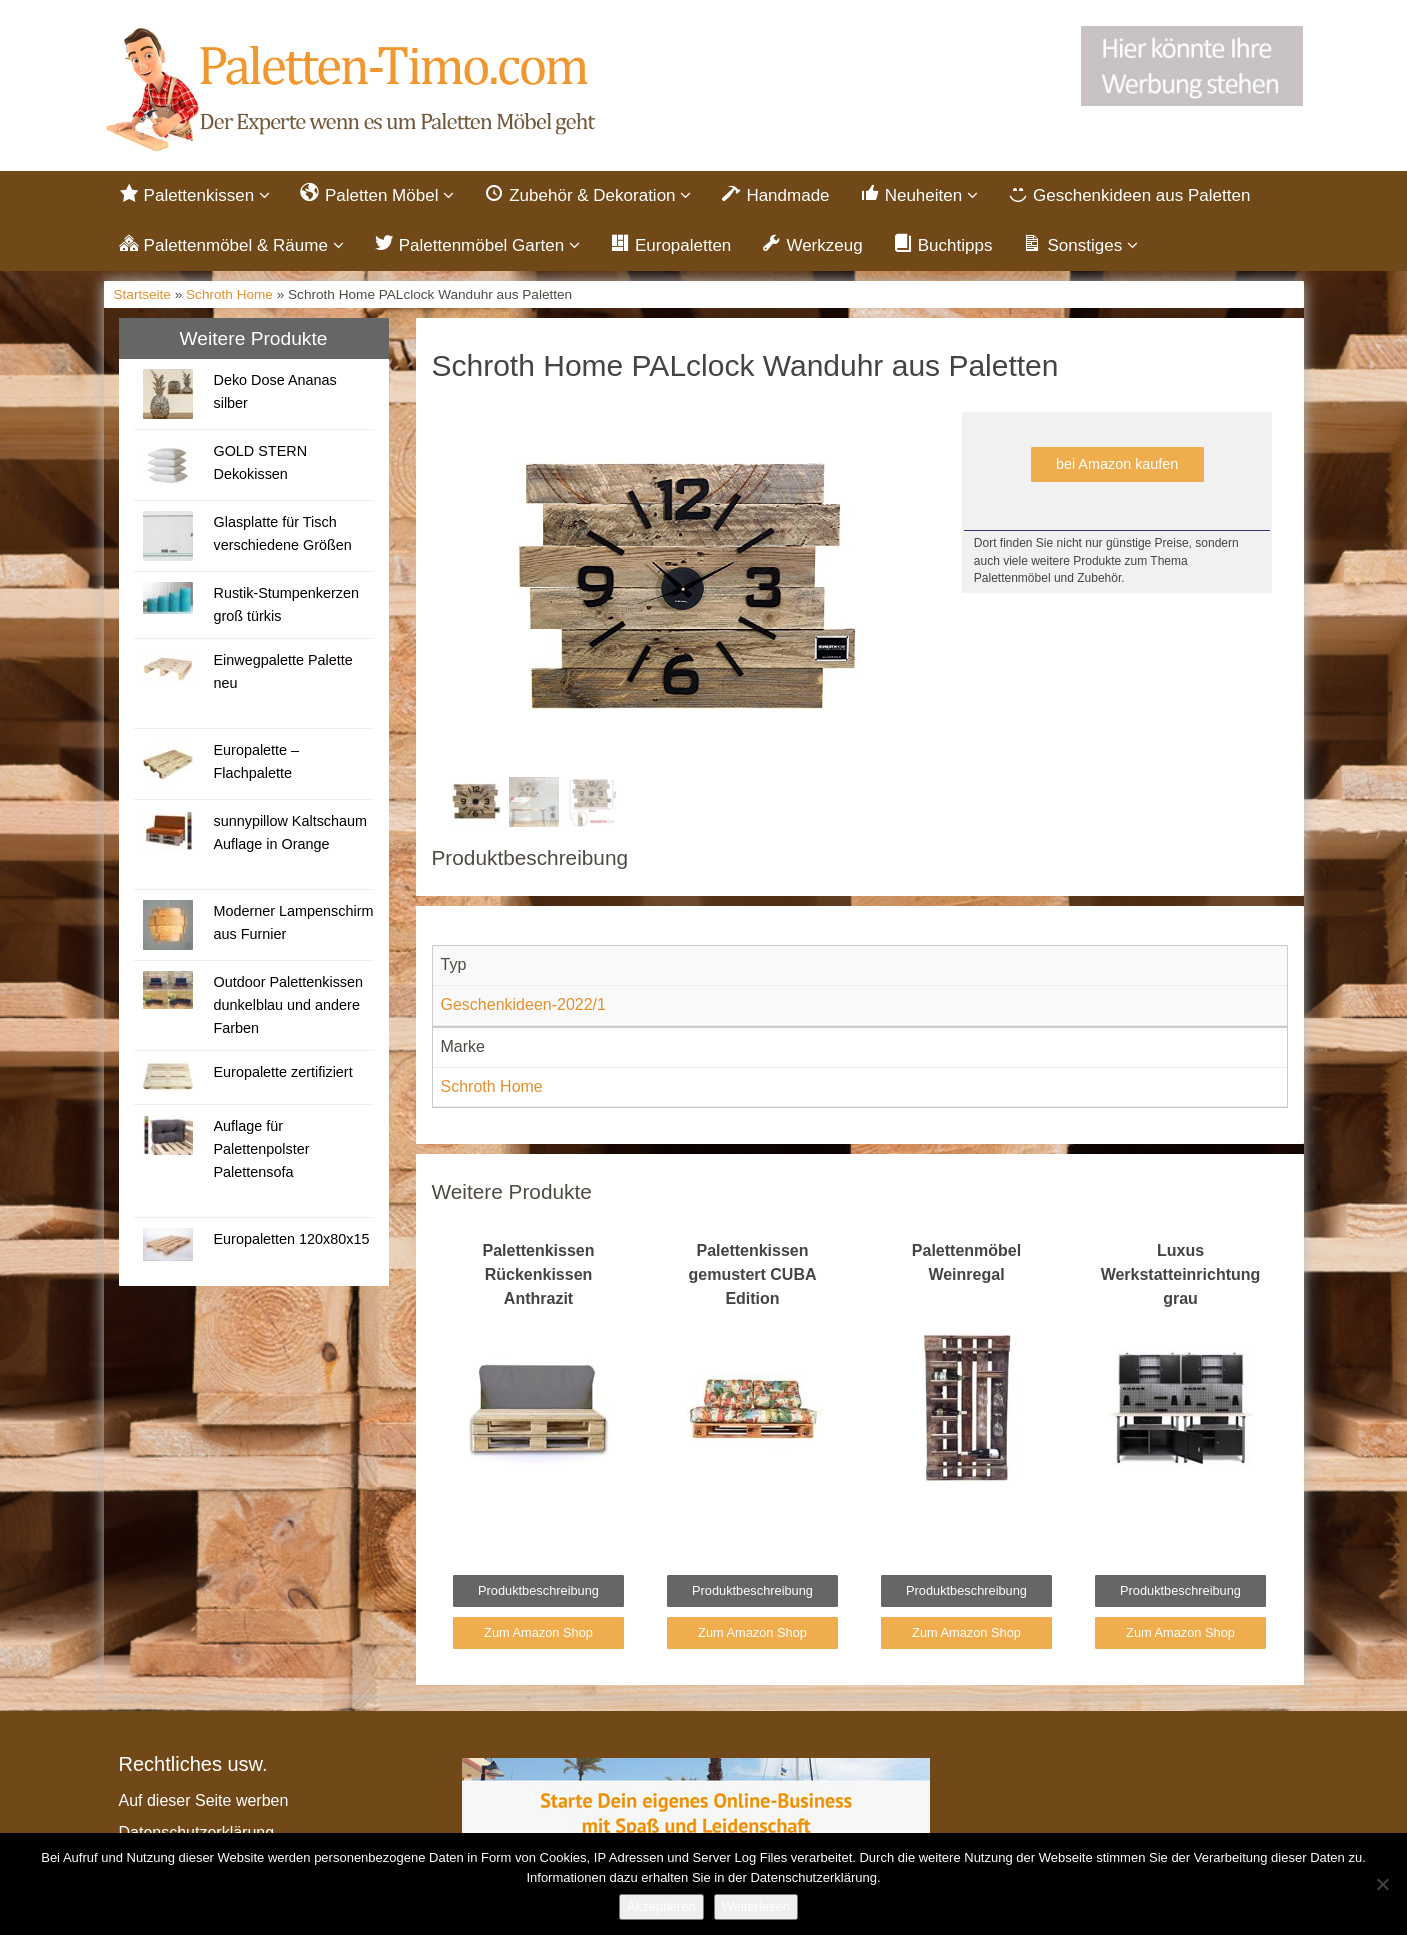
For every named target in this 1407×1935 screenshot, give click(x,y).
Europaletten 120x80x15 (291, 1239)
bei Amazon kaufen (1117, 464)
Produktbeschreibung (538, 1590)
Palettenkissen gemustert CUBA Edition (752, 1274)
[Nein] (1382, 1884)
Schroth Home (229, 294)
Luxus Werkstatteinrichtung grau (1181, 1274)
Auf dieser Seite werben (204, 1800)
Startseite (142, 294)
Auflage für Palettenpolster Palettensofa (261, 1149)
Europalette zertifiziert (282, 1072)
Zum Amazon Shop (538, 1632)
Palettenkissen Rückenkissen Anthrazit (538, 1274)
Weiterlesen (756, 1906)
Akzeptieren (661, 1906)
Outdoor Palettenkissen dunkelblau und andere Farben (288, 1005)
